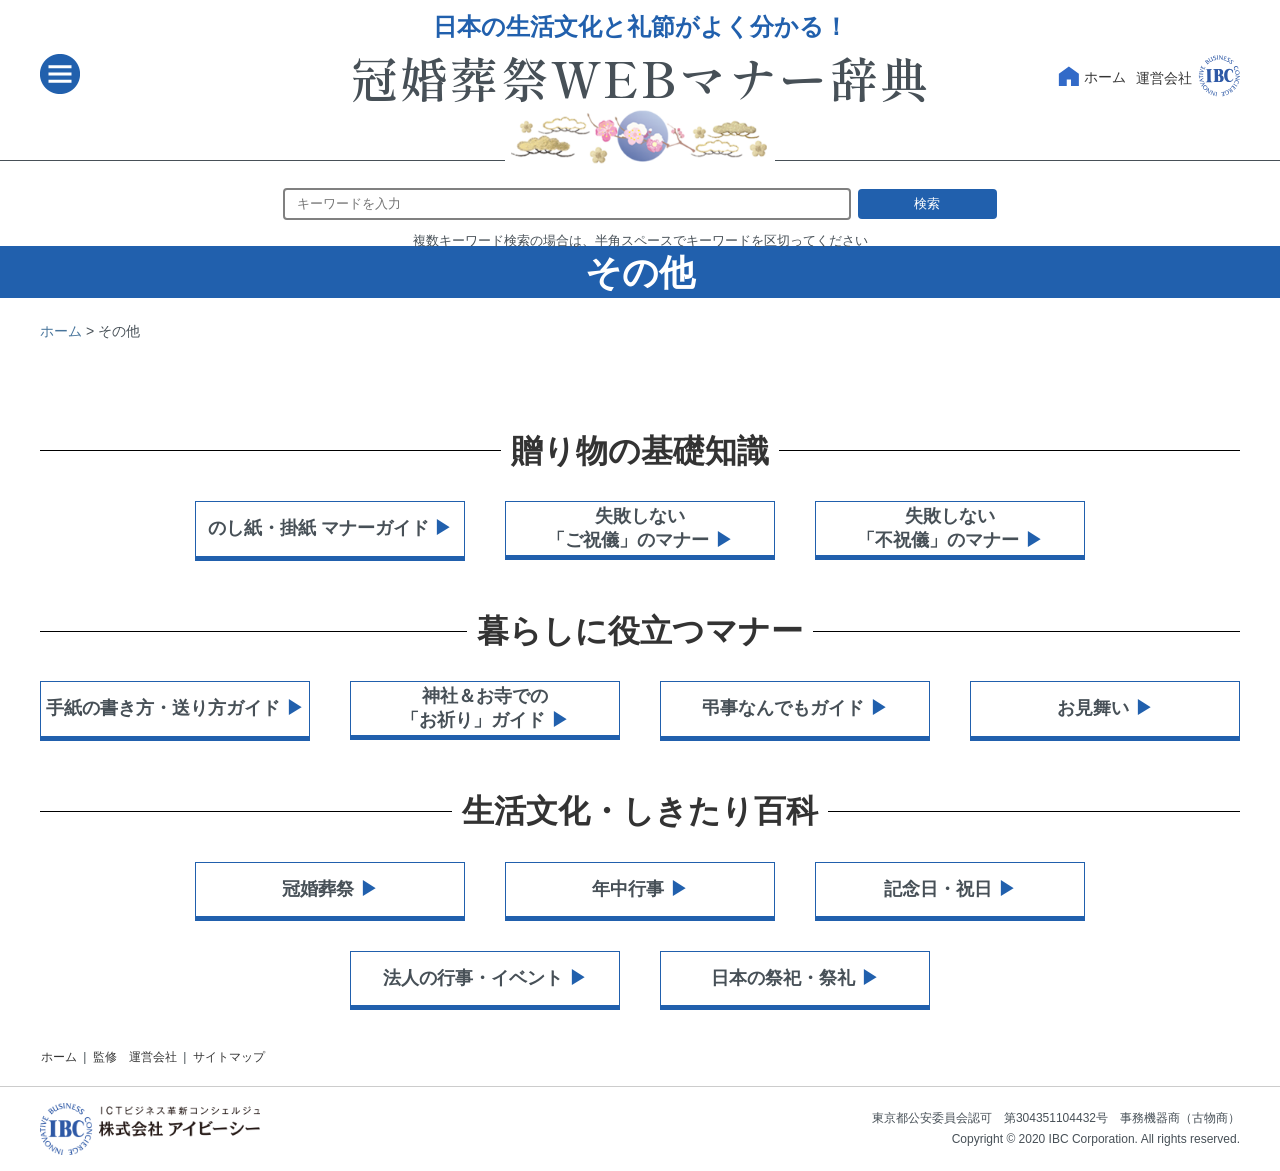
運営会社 (1188, 74)
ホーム (1090, 78)
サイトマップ (229, 1057)
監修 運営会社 (135, 1057)
